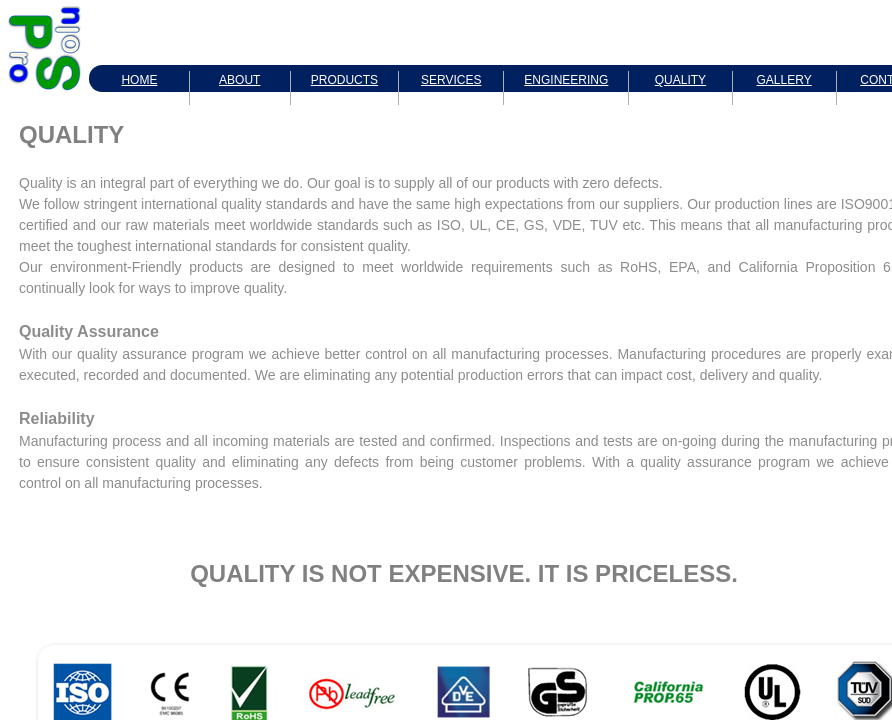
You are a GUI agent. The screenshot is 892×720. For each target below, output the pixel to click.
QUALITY (680, 80)
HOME (139, 80)
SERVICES (451, 80)
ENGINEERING (566, 80)
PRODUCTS (344, 80)
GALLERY (784, 80)
